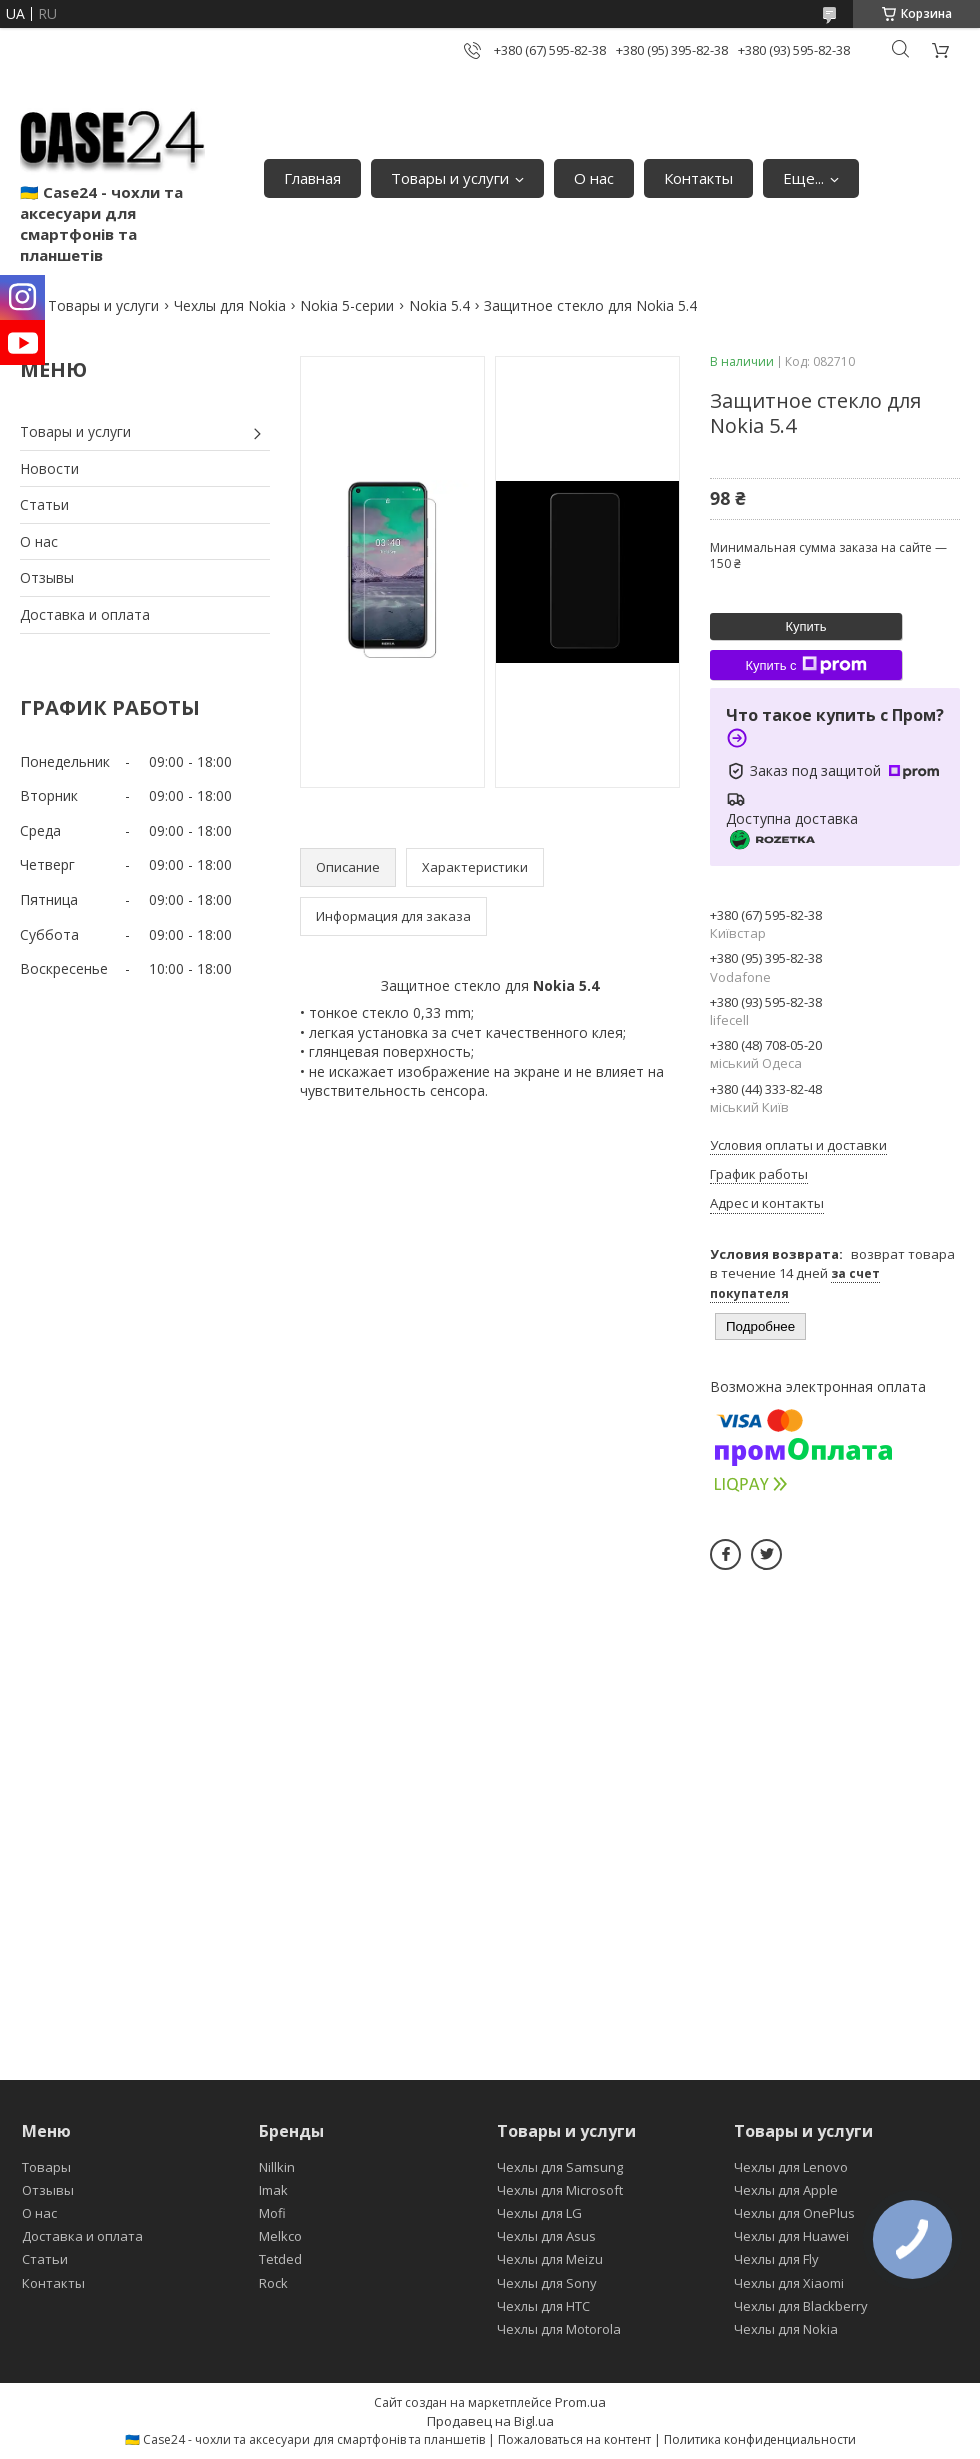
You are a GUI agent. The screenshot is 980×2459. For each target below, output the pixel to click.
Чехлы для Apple (786, 2190)
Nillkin (277, 2167)
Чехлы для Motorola (559, 2329)
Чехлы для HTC (543, 2306)
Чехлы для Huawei (791, 2236)
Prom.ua (580, 2402)
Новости (49, 468)
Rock (273, 2283)
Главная (312, 178)
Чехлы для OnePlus (794, 2213)
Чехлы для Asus (546, 2236)
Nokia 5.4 (439, 305)
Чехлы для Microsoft (560, 2190)
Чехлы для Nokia (230, 305)
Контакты (698, 178)
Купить (805, 626)
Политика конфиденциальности (760, 2439)
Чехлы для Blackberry (801, 2306)
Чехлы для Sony (547, 2283)
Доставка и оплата (85, 614)
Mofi (272, 2213)
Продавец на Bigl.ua (490, 2421)
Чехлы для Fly (776, 2259)
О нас (594, 178)
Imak (273, 2190)
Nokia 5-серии (347, 305)
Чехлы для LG (539, 2213)
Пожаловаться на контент (574, 2439)
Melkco (280, 2236)
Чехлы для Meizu (550, 2259)
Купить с (805, 665)
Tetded (280, 2259)
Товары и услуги (450, 178)
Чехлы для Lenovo (791, 2167)
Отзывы (47, 577)
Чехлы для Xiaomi (789, 2283)
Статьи (44, 504)
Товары (46, 2167)
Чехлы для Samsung (560, 2167)
